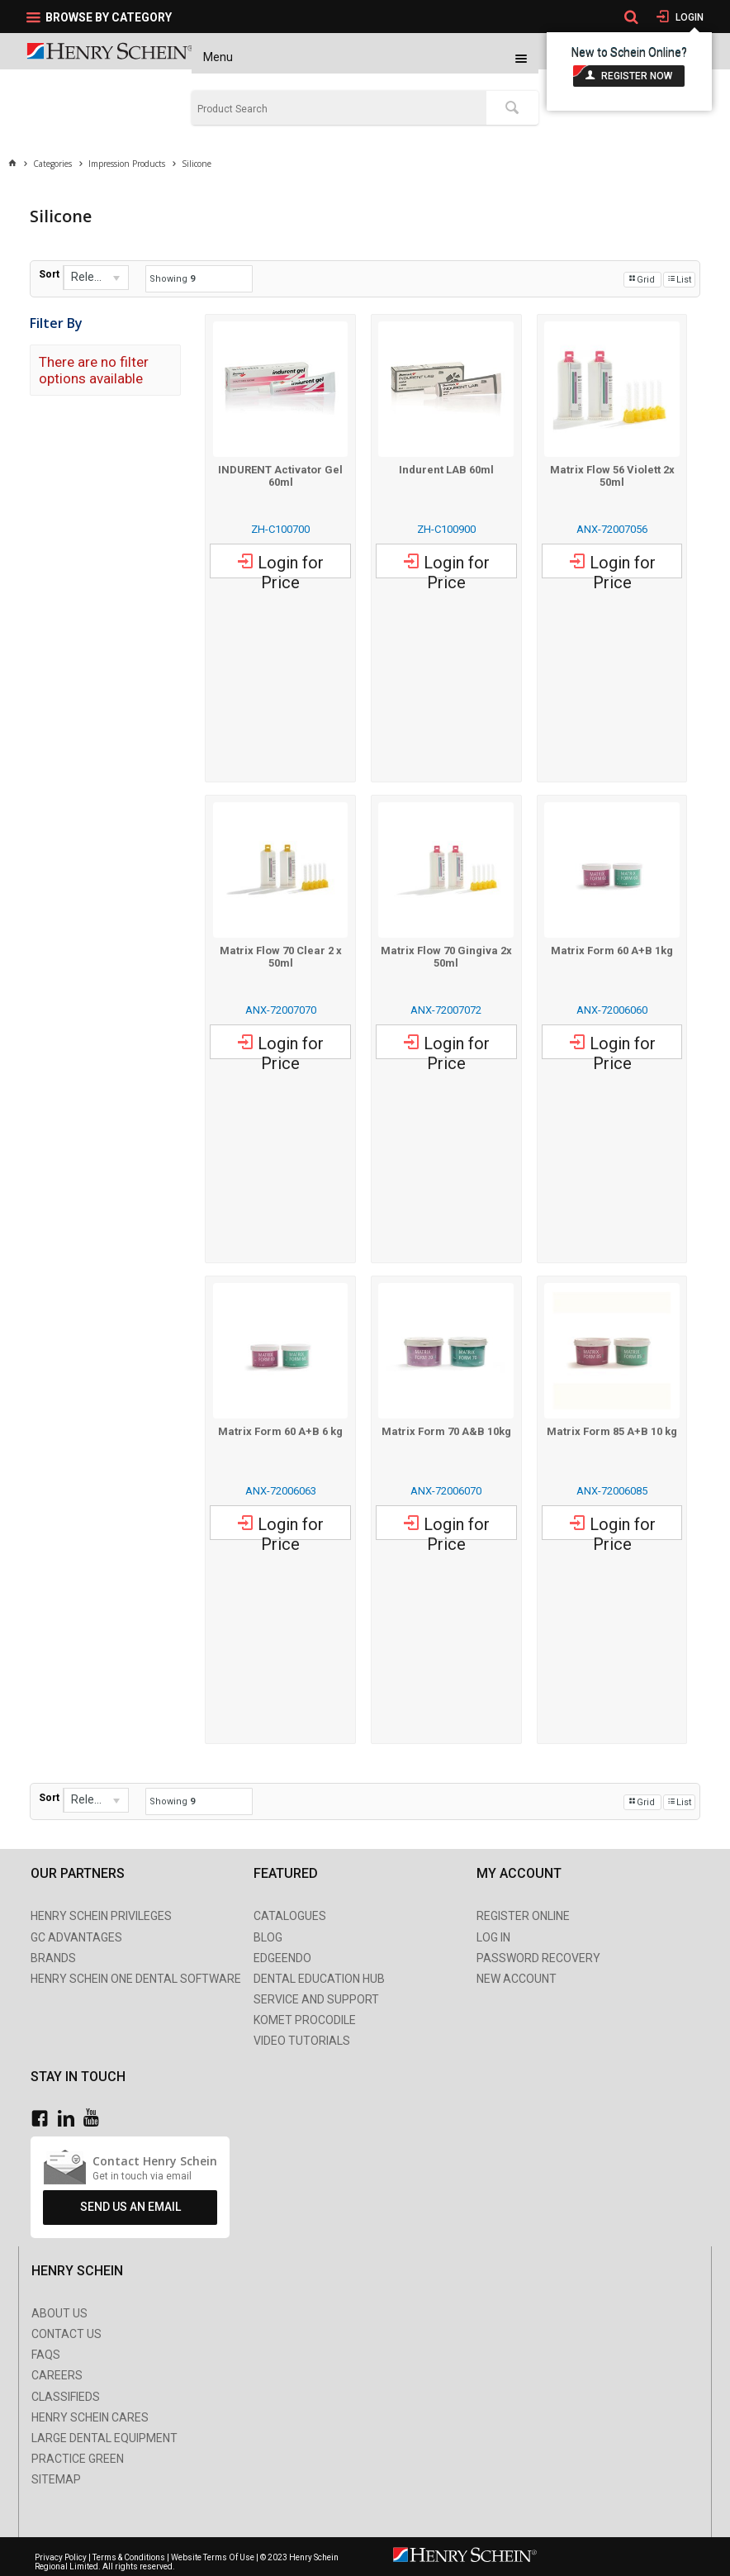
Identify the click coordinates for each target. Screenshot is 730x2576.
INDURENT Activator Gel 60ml (280, 475)
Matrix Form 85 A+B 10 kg (612, 1431)
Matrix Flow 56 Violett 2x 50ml (612, 475)
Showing (172, 278)
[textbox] (339, 109)
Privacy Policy (61, 2557)
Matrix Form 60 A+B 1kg (612, 950)
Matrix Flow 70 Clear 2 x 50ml (281, 956)
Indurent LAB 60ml (446, 469)
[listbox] (96, 277)
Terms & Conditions (128, 2557)
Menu (218, 57)
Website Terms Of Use (212, 2557)
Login (688, 17)
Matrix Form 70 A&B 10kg (446, 1431)
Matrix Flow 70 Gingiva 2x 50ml (446, 956)
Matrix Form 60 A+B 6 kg (280, 1431)
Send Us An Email (130, 2206)
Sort (49, 274)
